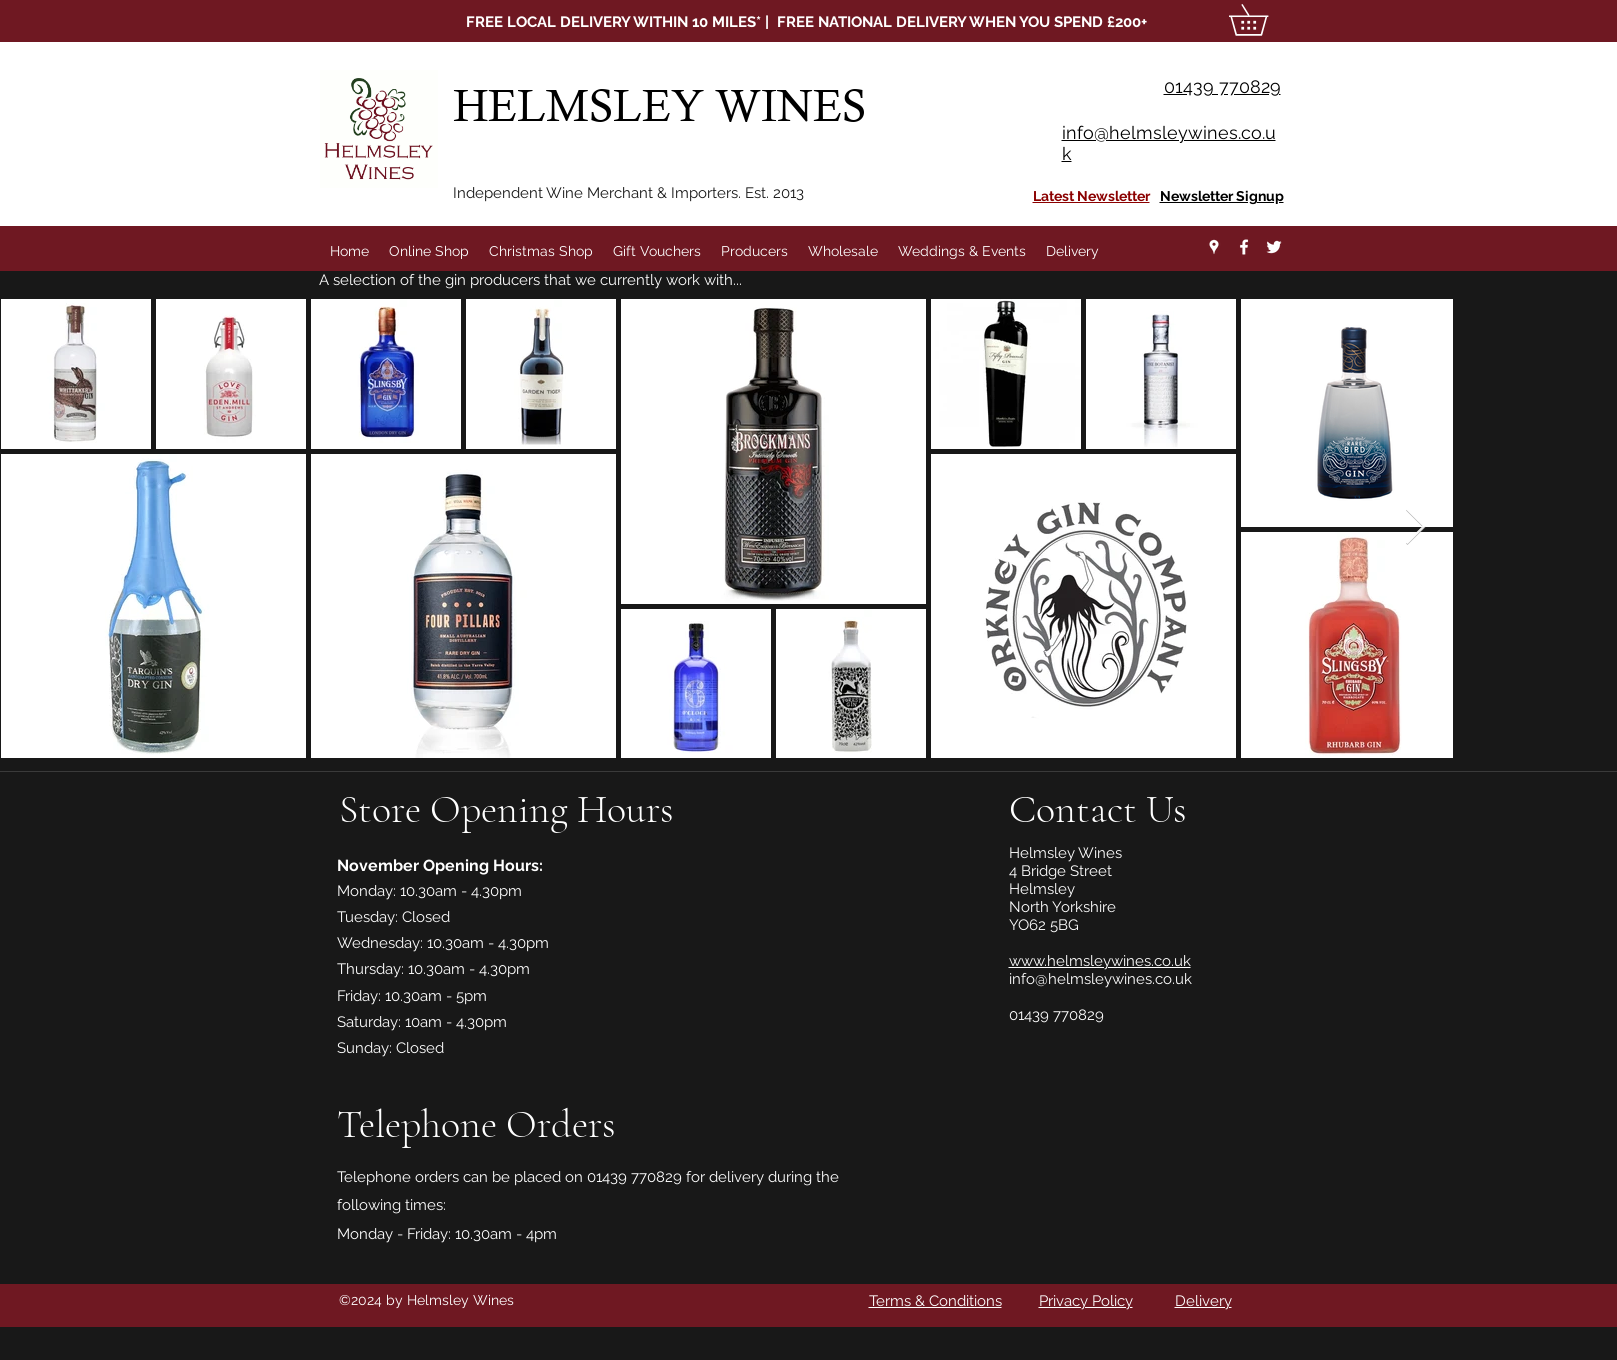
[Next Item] (1415, 527)
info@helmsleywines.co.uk (1100, 979)
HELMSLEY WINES (665, 105)
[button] (1263, 20)
